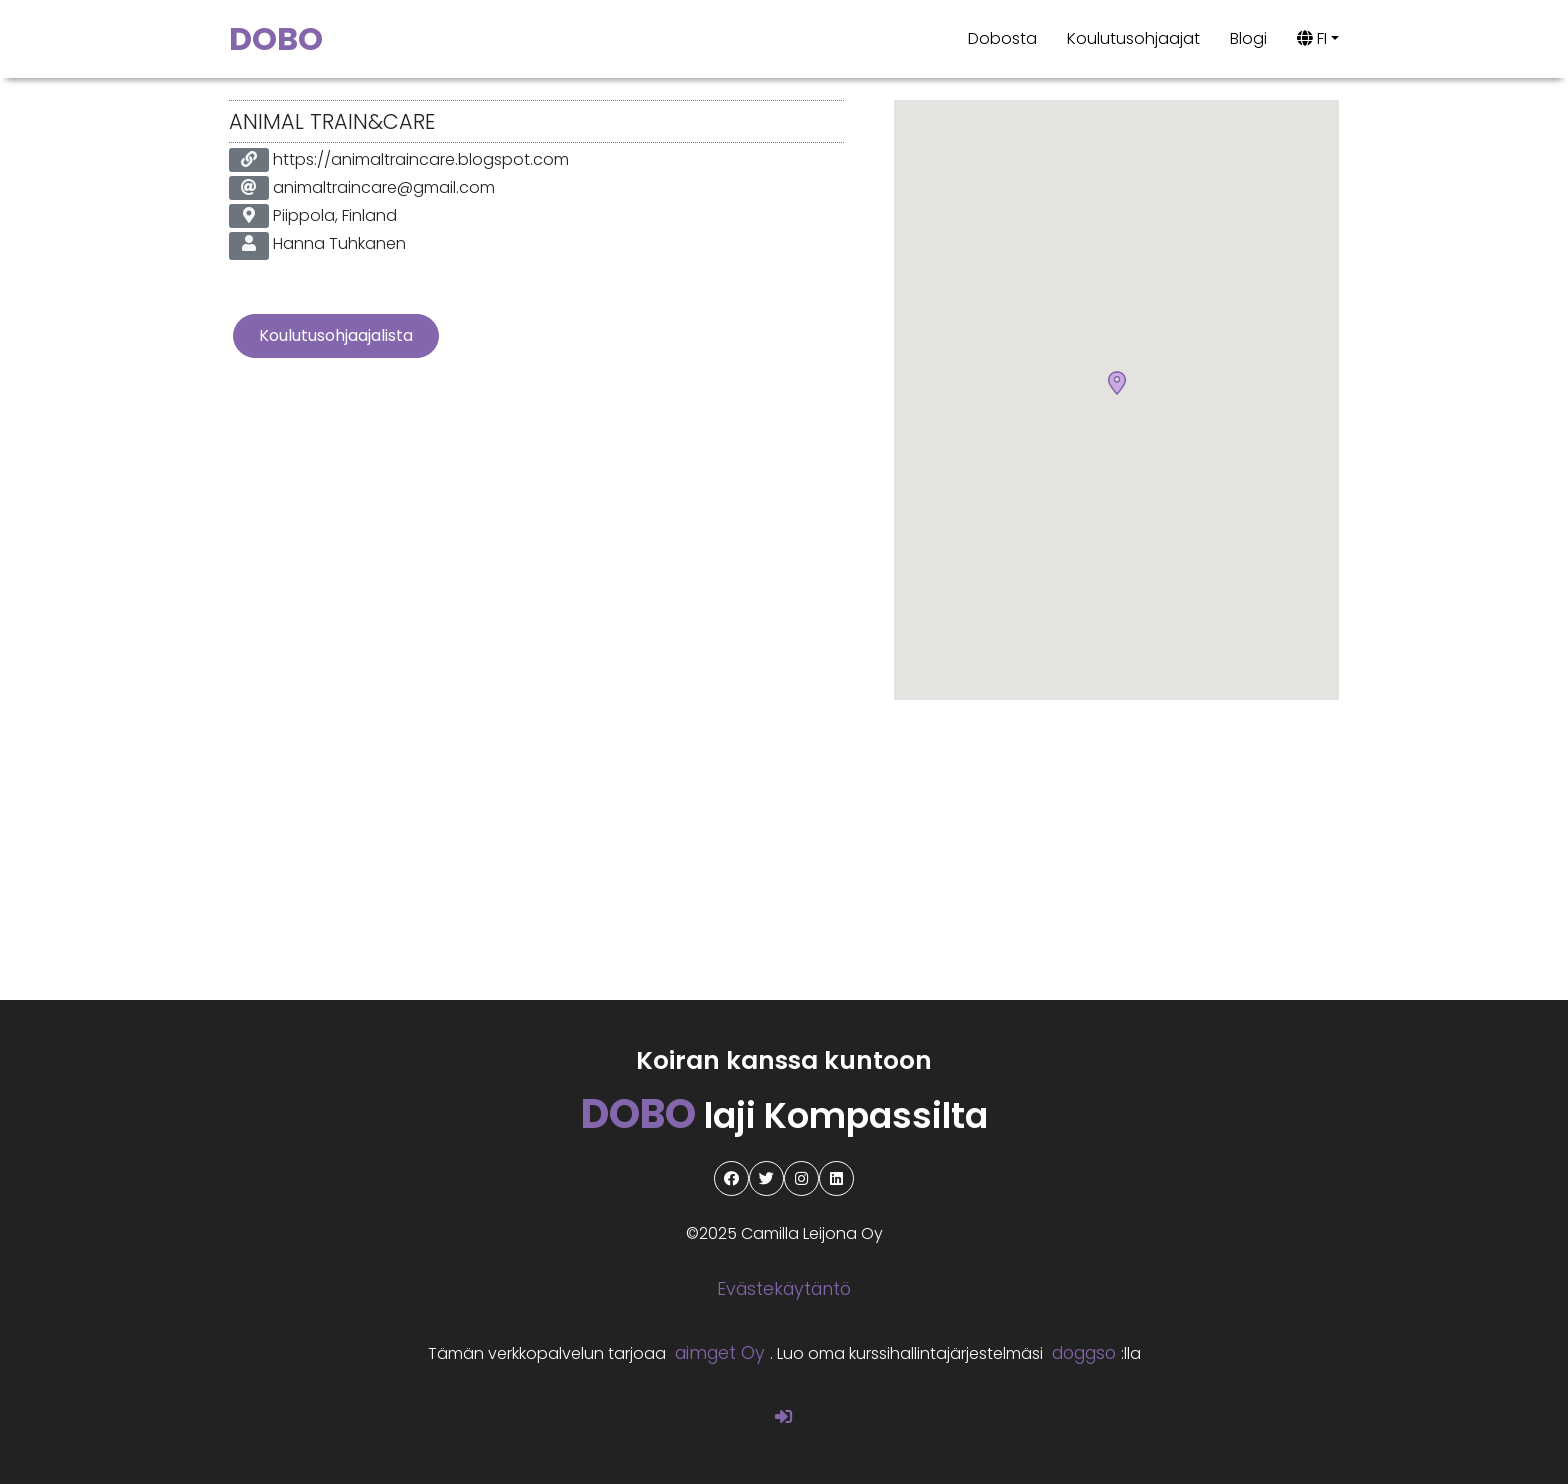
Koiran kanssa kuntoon (784, 1060)
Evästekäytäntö (784, 1289)
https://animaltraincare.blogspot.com (421, 159)
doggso (1084, 1353)
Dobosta (1002, 38)
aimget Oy (720, 1353)
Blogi (1248, 38)
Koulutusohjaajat (1133, 38)
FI (1312, 38)
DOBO (276, 38)
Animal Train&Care (332, 121)
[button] (1117, 384)
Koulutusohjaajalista (336, 335)
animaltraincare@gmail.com (384, 187)
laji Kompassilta (784, 1115)
